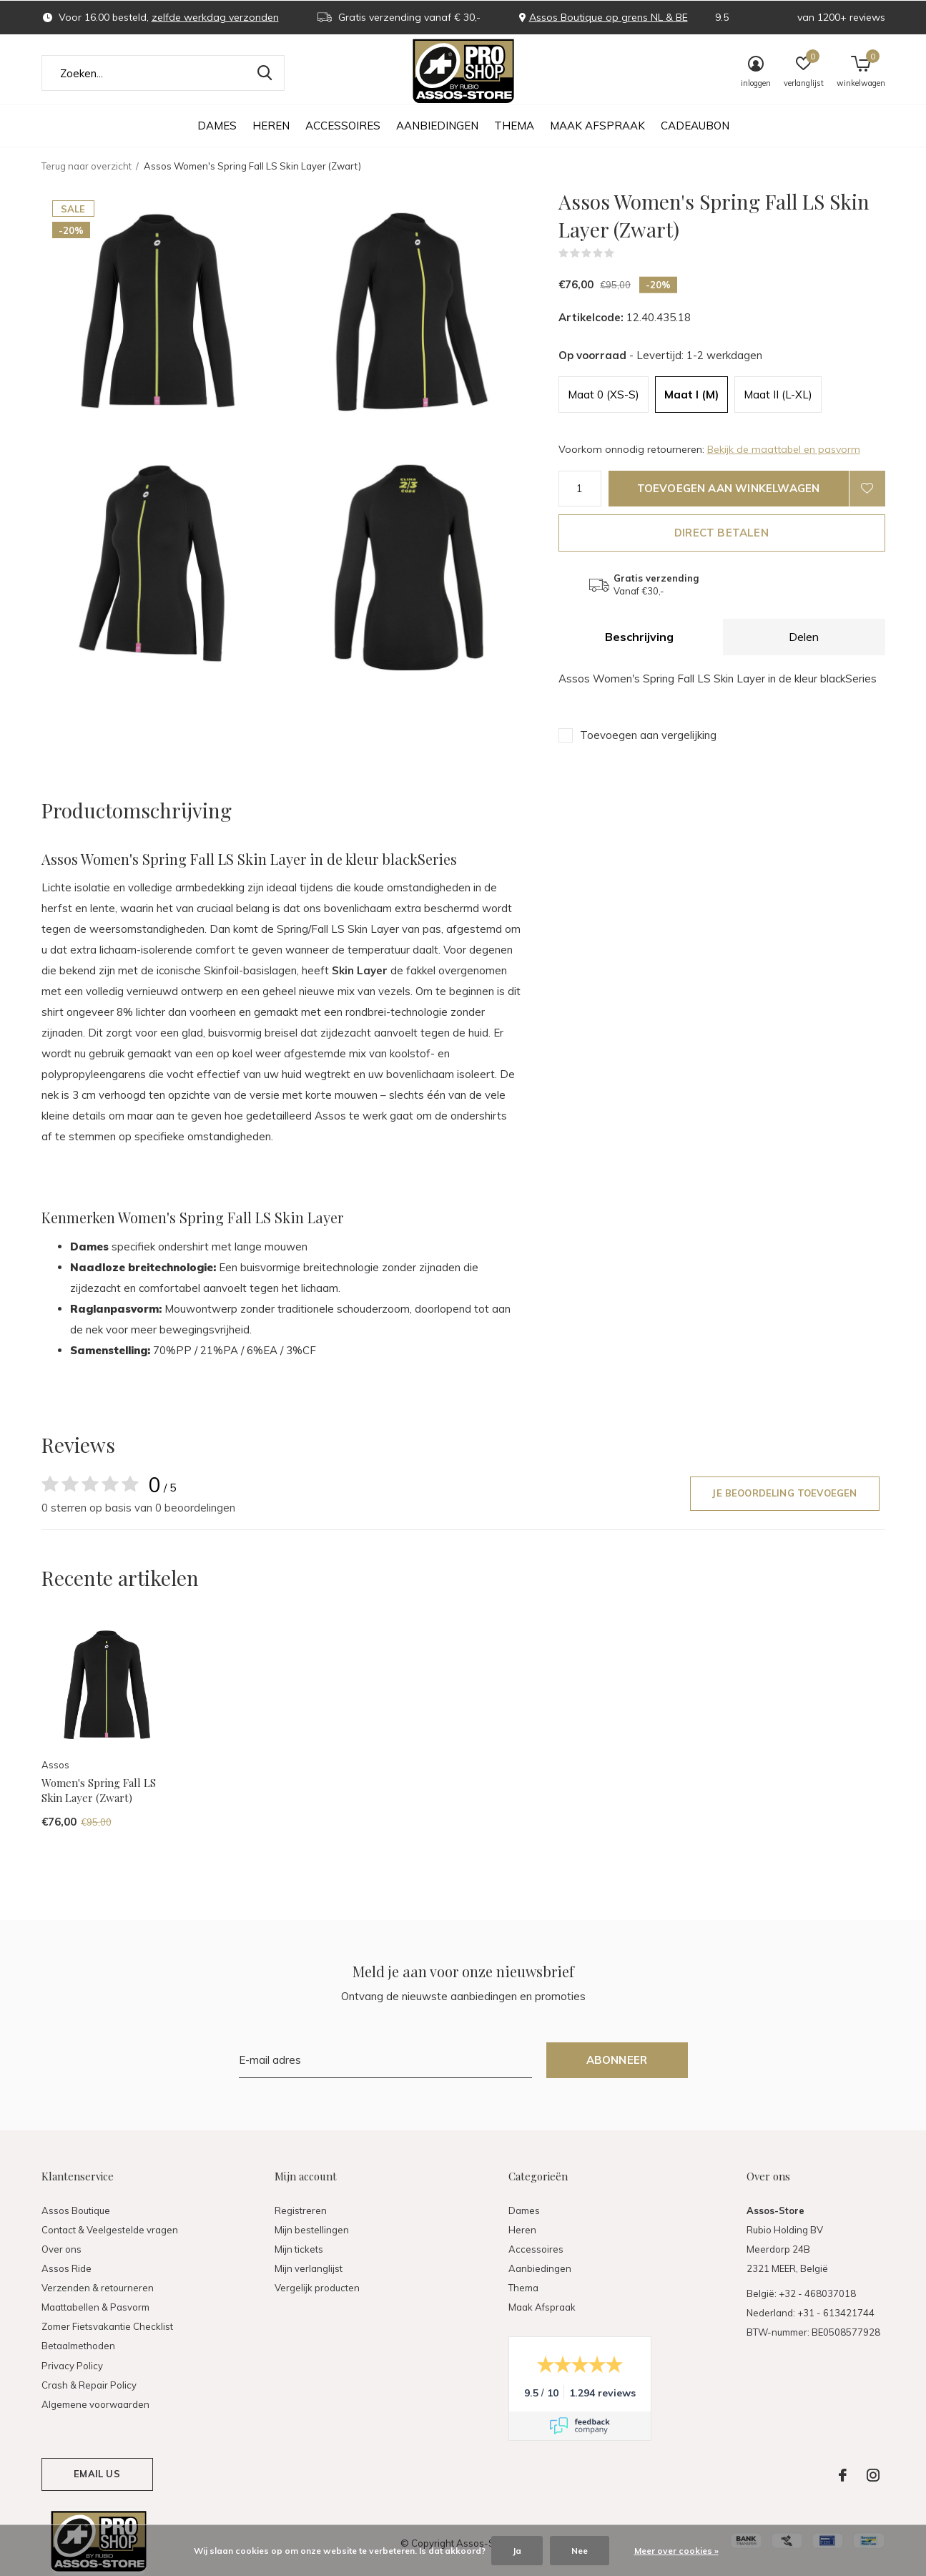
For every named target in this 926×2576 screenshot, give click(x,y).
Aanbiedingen (437, 125)
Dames (217, 125)
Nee (579, 2550)
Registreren (301, 2210)
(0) (623, 253)
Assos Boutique (75, 2210)
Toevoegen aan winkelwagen (728, 488)
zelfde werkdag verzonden (215, 17)
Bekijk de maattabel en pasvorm (783, 449)
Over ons (61, 2249)
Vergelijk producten (317, 2287)
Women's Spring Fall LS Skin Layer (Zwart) (98, 1790)
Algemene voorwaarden (95, 2404)
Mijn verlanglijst (309, 2268)
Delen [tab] (804, 637)
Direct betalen (721, 532)
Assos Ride (66, 2268)
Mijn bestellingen (312, 2229)
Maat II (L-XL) (778, 394)
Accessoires (342, 125)
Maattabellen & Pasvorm (95, 2307)
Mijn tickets (299, 2249)
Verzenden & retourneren (97, 2287)
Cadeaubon (695, 125)
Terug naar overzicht (86, 166)
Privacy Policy (72, 2365)
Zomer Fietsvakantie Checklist (107, 2326)
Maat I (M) (691, 394)
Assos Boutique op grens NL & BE (608, 17)
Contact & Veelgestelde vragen (109, 2229)
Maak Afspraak (597, 125)
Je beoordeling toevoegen (784, 1493)
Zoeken (265, 73)
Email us (96, 2473)
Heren (271, 125)
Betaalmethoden (78, 2345)
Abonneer (617, 2060)
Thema (514, 125)
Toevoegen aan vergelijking (648, 735)
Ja (517, 2550)
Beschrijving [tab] (639, 637)
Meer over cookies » (676, 2550)
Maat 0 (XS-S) (603, 394)
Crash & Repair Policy (89, 2385)
